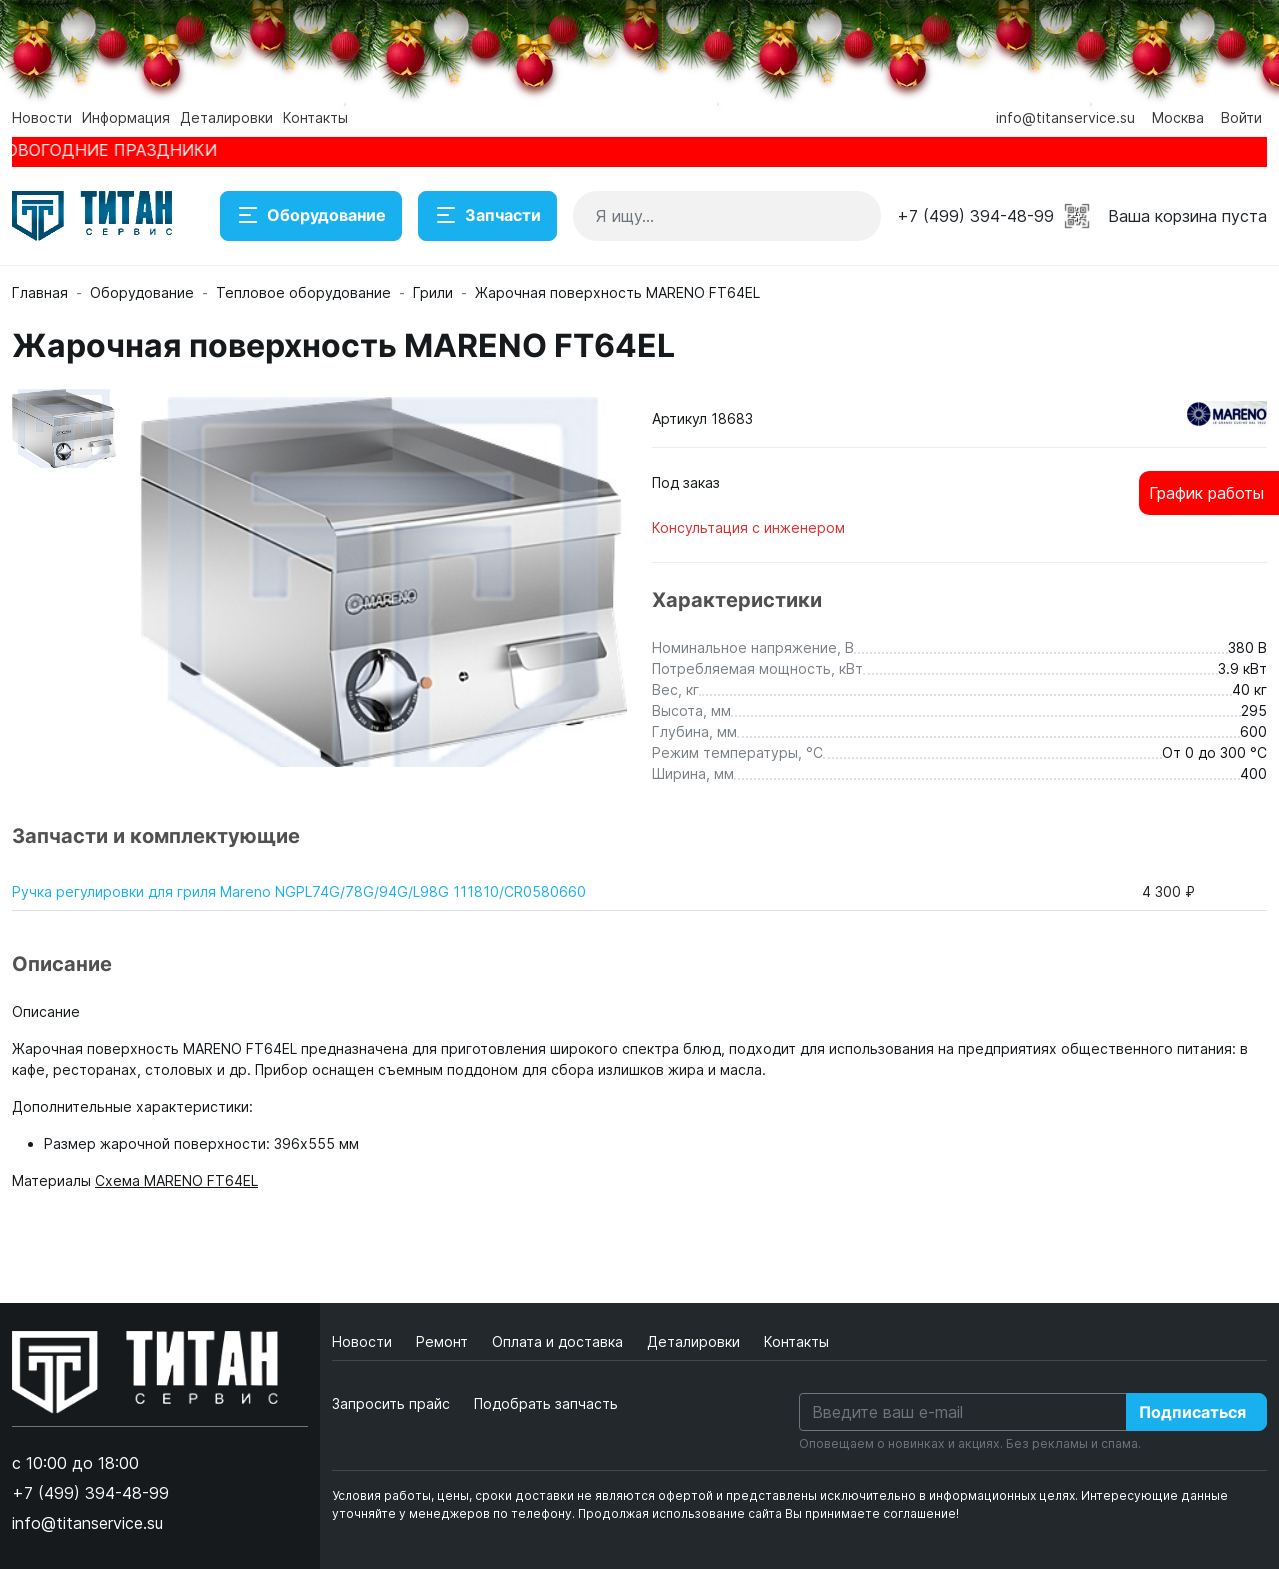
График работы (1206, 493)
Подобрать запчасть (546, 1403)
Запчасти (487, 216)
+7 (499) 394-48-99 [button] (975, 216)
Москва (1178, 117)
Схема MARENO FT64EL (176, 1180)
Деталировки (226, 117)
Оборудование (311, 216)
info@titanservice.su (1065, 117)
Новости (42, 117)
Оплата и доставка (559, 1341)
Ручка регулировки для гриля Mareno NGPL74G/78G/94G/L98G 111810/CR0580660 (299, 891)
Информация (126, 117)
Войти (1241, 117)
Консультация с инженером (748, 527)
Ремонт (444, 1341)
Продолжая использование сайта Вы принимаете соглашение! (768, 1513)
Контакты (315, 117)
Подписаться (1192, 1412)
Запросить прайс (391, 1403)
